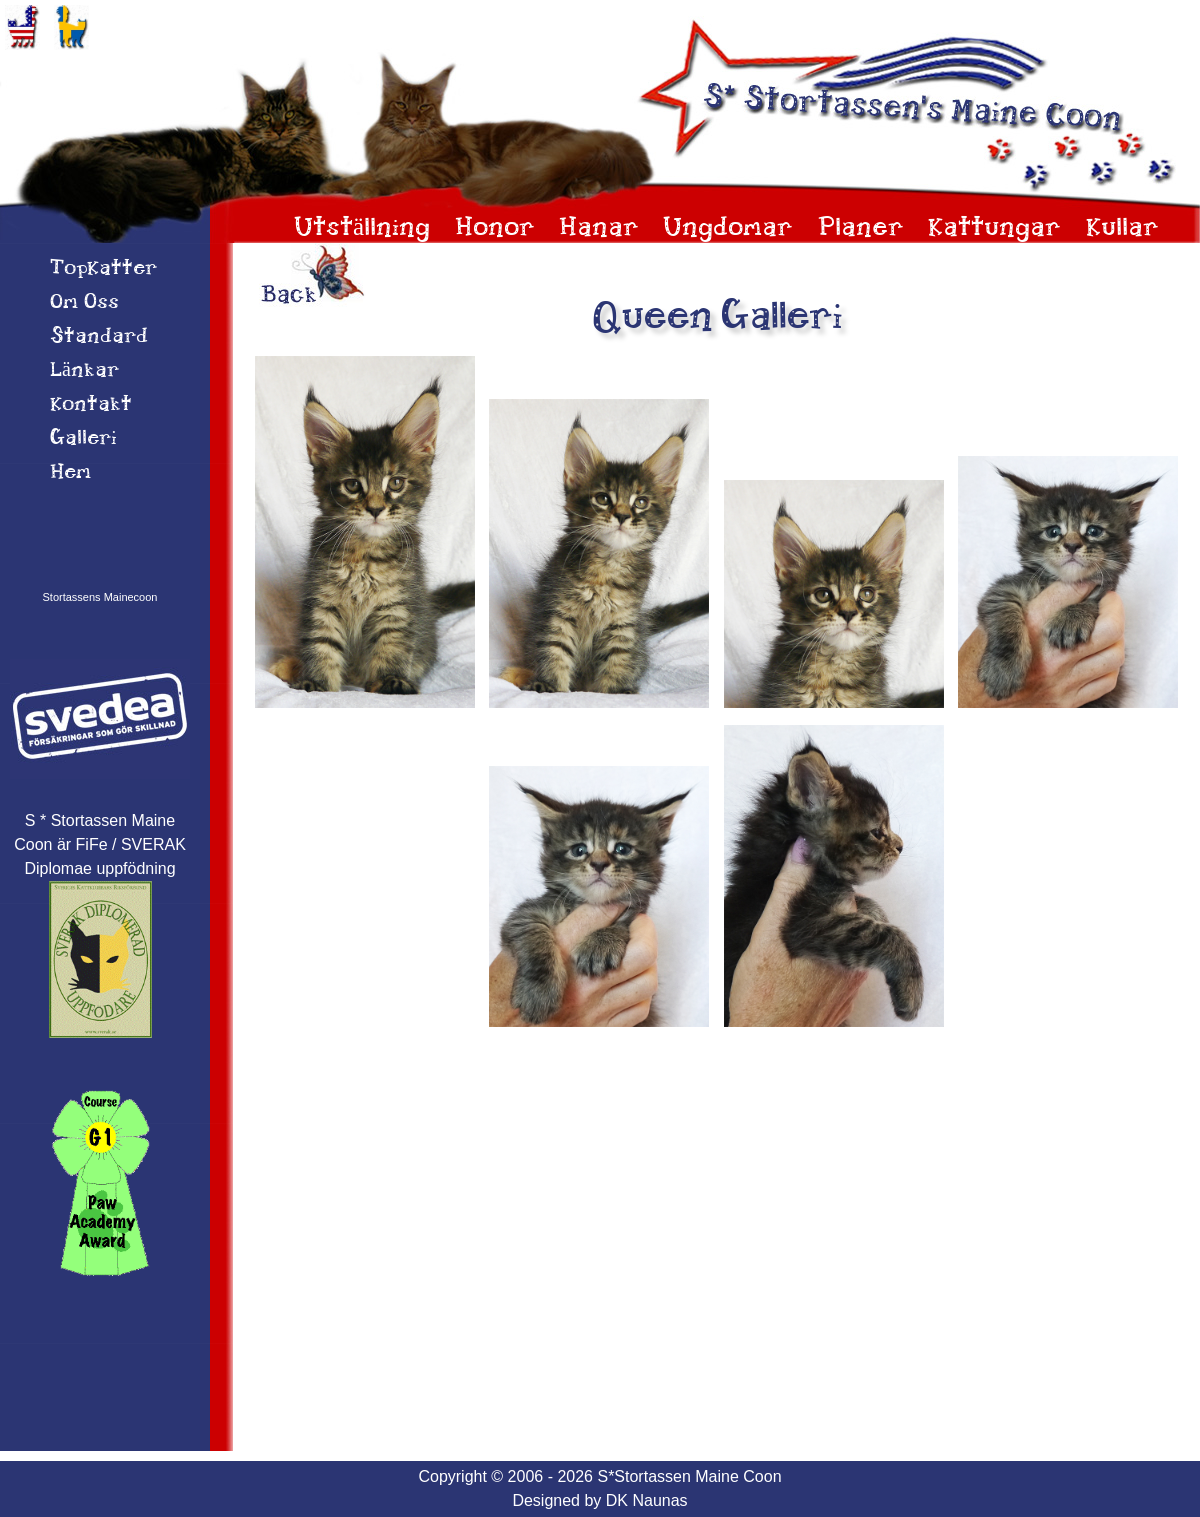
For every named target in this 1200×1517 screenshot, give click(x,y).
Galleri (83, 439)
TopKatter (103, 269)
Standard (99, 337)
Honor (495, 228)
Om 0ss (84, 303)
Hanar (599, 228)
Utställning (362, 228)
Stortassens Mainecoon (100, 597)
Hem (70, 473)
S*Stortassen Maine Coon (689, 1476)
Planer (861, 228)
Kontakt (91, 405)
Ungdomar (728, 228)
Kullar (1122, 228)
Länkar (84, 371)
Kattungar (994, 228)
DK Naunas (647, 1500)
